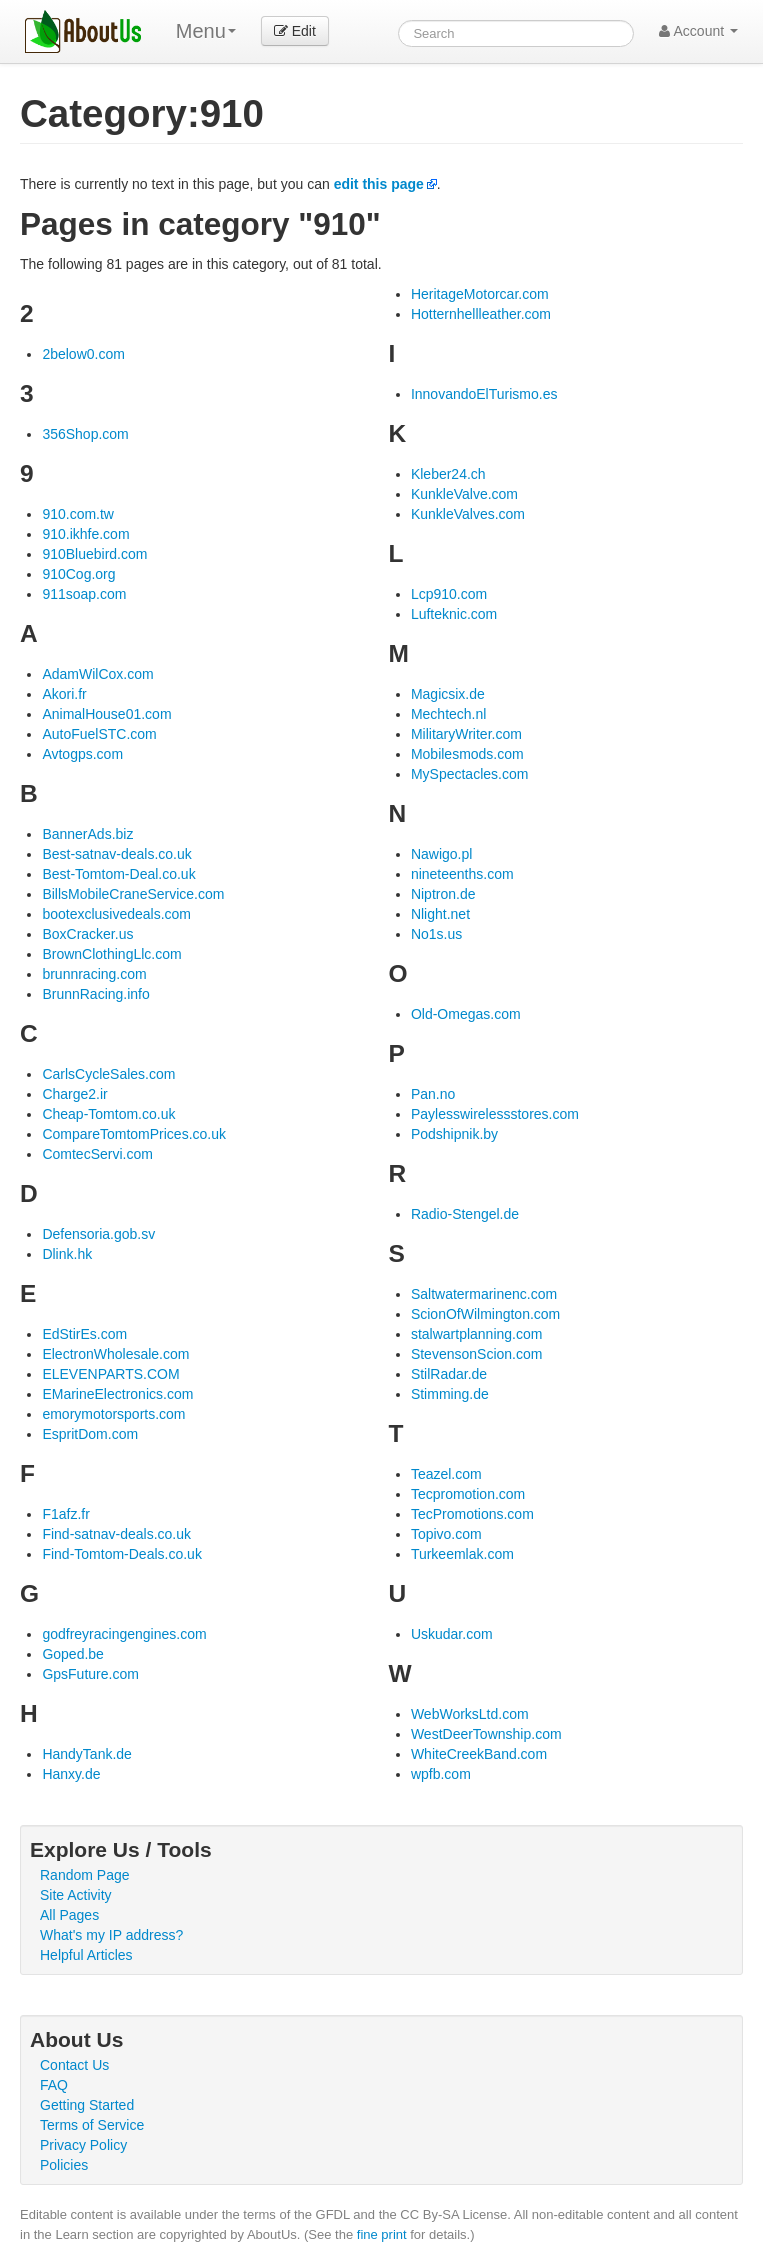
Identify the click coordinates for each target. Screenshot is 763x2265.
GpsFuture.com (90, 1674)
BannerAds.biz (87, 834)
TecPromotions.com (472, 1514)
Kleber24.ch (448, 474)
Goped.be (73, 1654)
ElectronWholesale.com (115, 1354)
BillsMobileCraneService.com (133, 894)
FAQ (54, 2085)
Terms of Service (92, 2125)
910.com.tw (78, 514)
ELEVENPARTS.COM (110, 1374)
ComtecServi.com (97, 1154)
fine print (382, 2234)
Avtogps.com (82, 754)
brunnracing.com (94, 974)
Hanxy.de (71, 1774)
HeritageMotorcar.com (480, 294)
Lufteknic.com (454, 614)
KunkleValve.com (464, 494)
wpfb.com (441, 1774)
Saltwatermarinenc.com (484, 1294)
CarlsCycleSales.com (108, 1074)
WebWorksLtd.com (470, 1714)
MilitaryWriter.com (466, 734)
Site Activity (76, 1895)
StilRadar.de (449, 1374)
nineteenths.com (462, 874)
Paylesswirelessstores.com (495, 1114)
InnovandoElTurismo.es (484, 394)
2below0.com (83, 354)
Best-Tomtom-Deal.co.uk (118, 874)
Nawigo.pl (441, 854)
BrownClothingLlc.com (111, 954)
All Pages (69, 1915)
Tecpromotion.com (468, 1494)
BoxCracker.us (87, 934)
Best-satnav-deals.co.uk (116, 854)
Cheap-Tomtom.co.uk (108, 1114)
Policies (64, 2165)
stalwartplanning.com (477, 1334)
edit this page (379, 184)
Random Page (85, 1875)
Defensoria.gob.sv (98, 1234)
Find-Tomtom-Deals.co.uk (122, 1554)
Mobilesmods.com (467, 754)
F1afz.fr (65, 1514)
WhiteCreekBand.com (479, 1754)
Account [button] (698, 31)
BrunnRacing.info (95, 994)
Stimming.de (450, 1394)
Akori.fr (64, 694)
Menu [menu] (206, 31)
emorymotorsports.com (113, 1414)
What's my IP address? (111, 1935)
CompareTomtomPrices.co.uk (134, 1134)
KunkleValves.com (468, 514)
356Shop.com (85, 434)
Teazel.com (446, 1474)
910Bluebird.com (94, 554)
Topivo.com (446, 1534)
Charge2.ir (74, 1094)
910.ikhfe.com (85, 534)
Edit (295, 31)
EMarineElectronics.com (117, 1394)
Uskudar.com (452, 1634)
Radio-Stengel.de (465, 1214)
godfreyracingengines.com (124, 1634)
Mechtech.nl (448, 714)
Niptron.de (443, 894)
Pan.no (433, 1094)
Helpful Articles (86, 1955)
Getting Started (87, 2105)
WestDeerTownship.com (486, 1734)
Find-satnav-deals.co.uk (116, 1534)
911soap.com (84, 594)
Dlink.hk (67, 1254)
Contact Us (74, 2065)
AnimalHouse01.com (106, 714)
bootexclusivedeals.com (116, 914)
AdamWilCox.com (97, 674)
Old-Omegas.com (466, 1014)
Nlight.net (440, 914)
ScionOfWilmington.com (485, 1314)
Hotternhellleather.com (481, 314)
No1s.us (436, 934)
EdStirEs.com (84, 1334)
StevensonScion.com (477, 1354)
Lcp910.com (449, 594)
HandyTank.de (87, 1754)
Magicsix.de (448, 694)
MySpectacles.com (469, 774)
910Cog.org (78, 574)
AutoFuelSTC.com (99, 734)
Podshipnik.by (454, 1134)
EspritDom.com (90, 1434)
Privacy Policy (83, 2145)
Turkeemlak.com (462, 1554)
